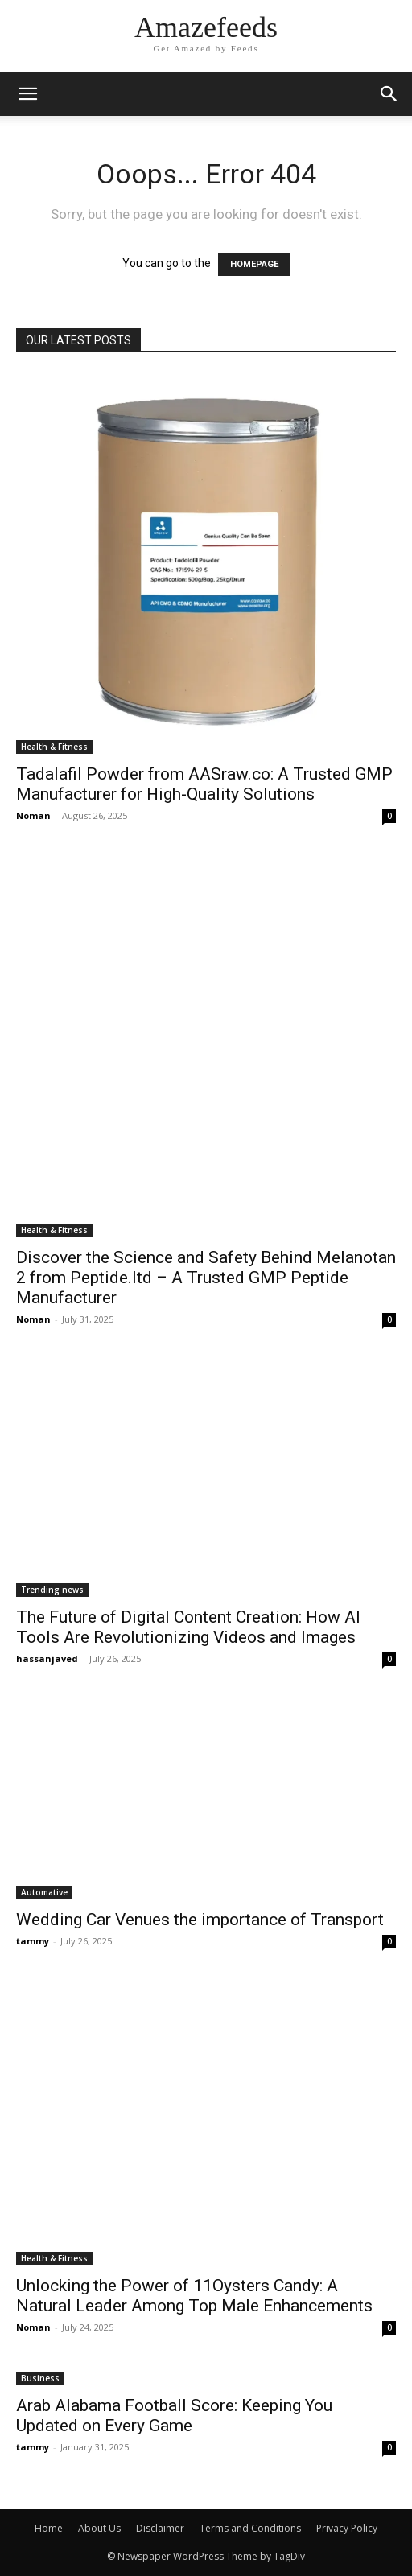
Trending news (52, 1589)
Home (49, 2528)
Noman (33, 815)
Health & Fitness (54, 746)
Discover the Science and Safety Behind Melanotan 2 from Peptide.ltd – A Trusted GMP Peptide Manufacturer (206, 1277)
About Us (99, 2528)
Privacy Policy (346, 2528)
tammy (32, 1941)
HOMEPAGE (254, 264)
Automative (44, 1892)
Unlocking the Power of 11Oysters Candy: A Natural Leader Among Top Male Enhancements (194, 2295)
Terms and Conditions (250, 2528)
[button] (389, 94)
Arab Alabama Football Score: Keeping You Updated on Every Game (174, 2415)
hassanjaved (47, 1658)
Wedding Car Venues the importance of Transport (200, 1919)
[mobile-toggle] (27, 94)
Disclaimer (160, 2528)
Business (40, 2378)
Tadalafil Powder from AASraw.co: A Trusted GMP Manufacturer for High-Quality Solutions (204, 784)
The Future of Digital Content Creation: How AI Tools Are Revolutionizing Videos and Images (188, 1627)
